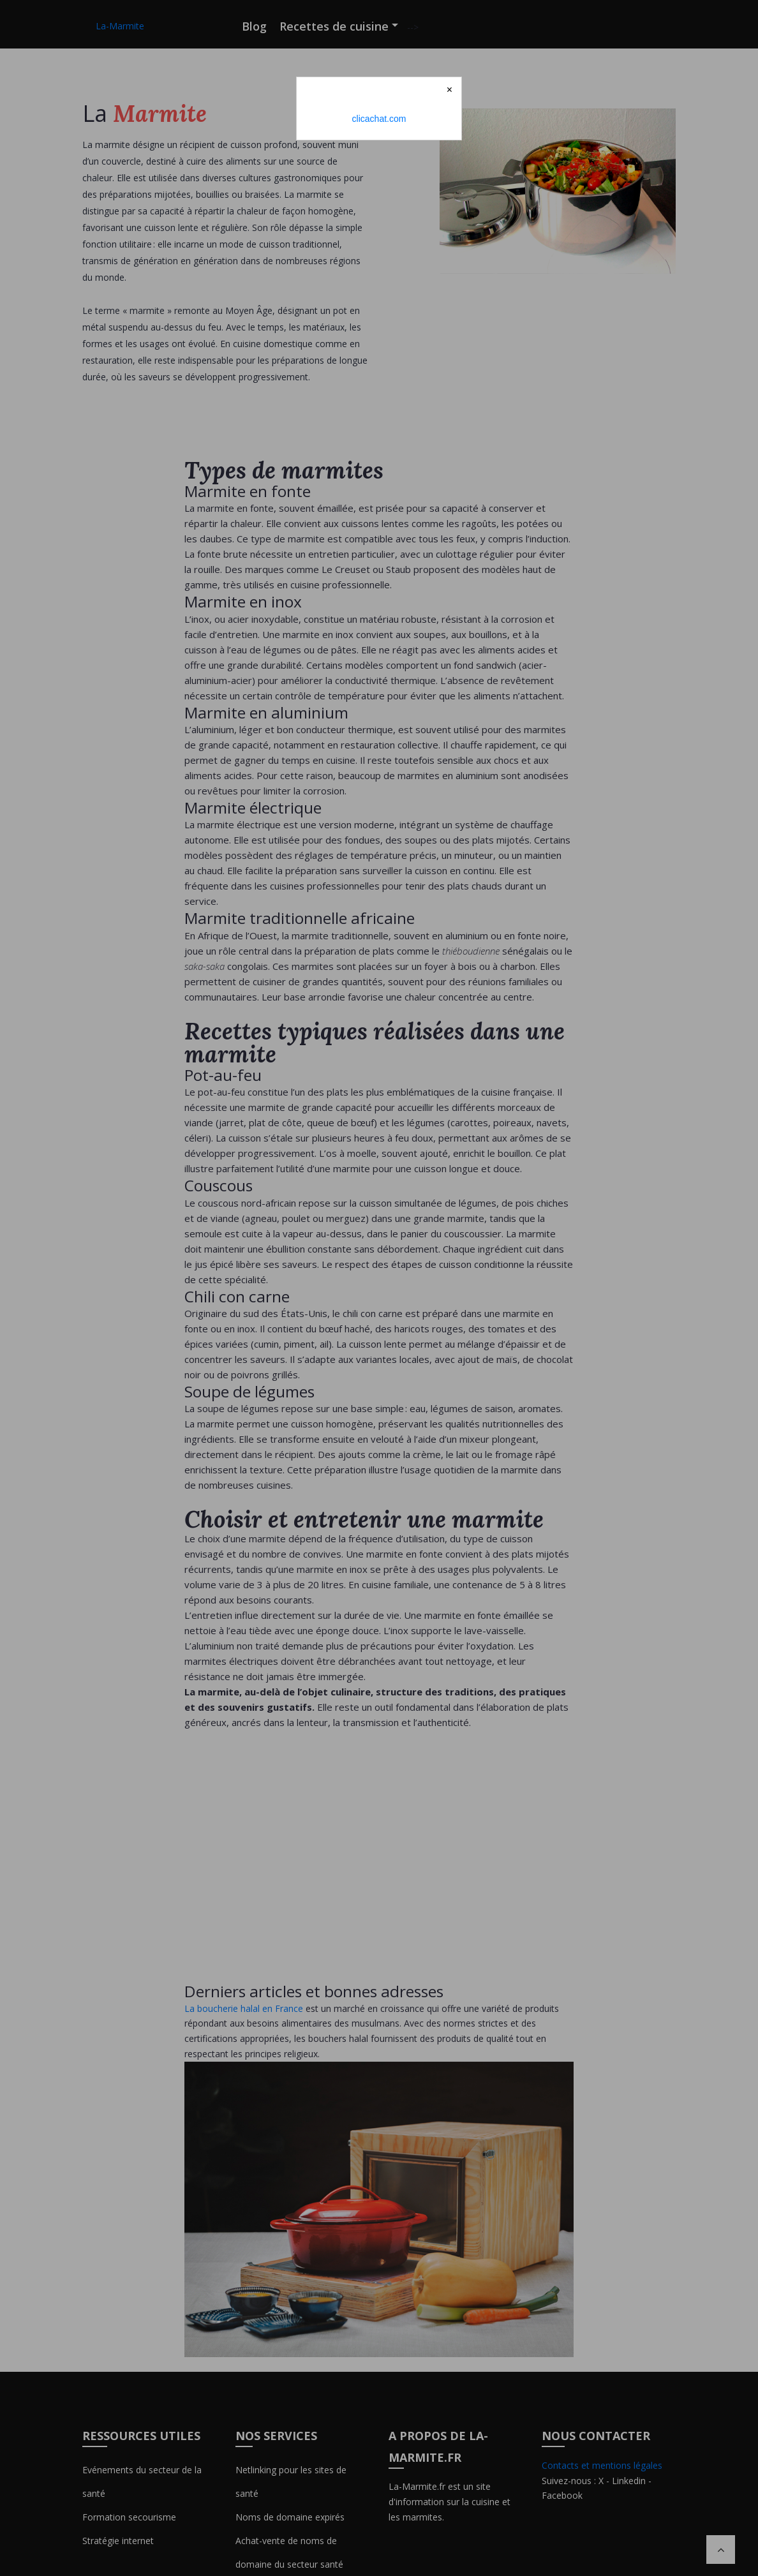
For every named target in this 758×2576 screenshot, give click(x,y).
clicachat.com (379, 119)
